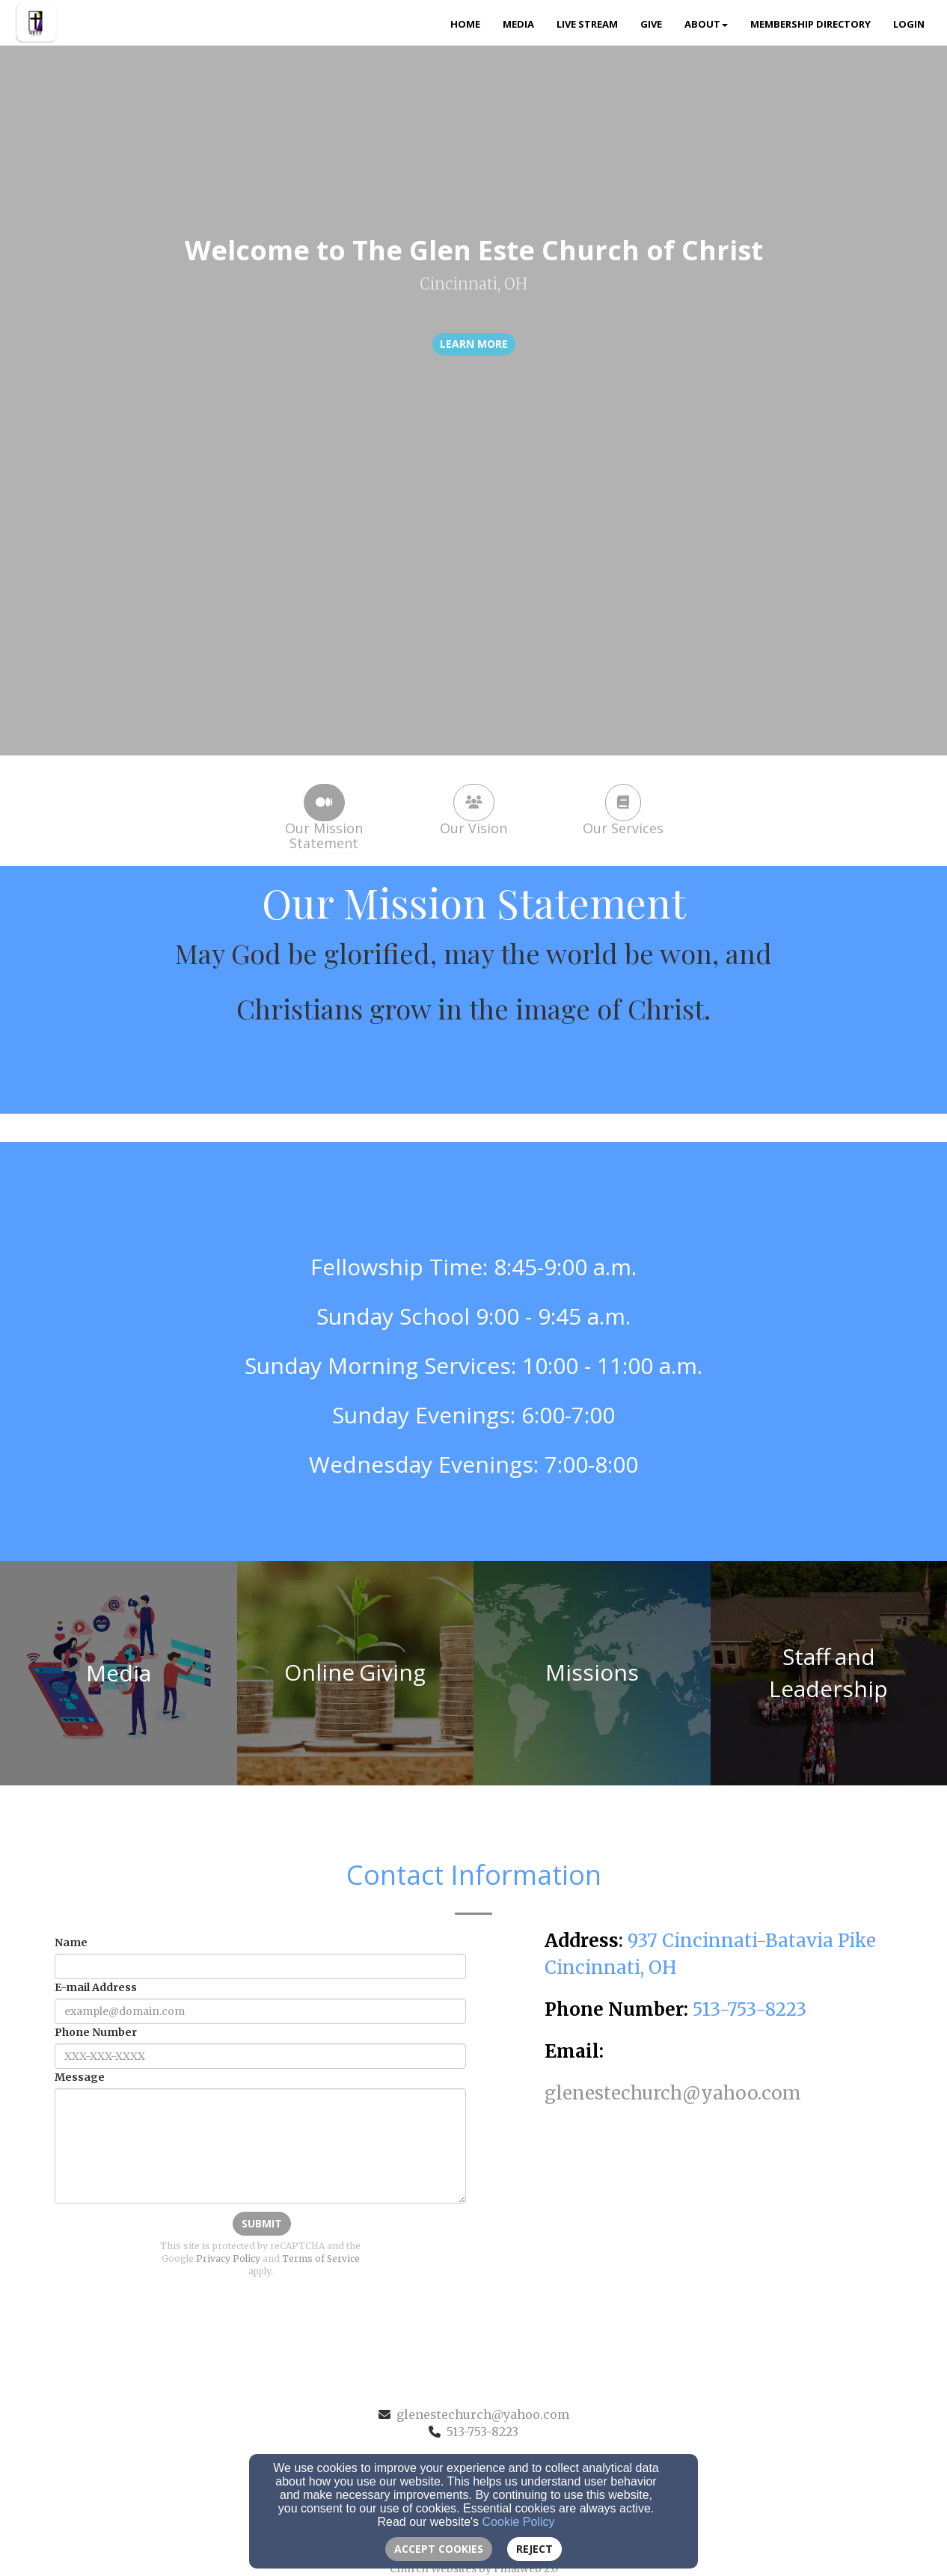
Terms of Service (321, 2258)
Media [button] (518, 24)
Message (80, 2077)
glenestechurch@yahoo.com (482, 2414)
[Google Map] (722, 2219)
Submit (262, 2223)
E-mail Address (96, 1987)
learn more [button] (474, 344)
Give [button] (651, 24)
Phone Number (96, 2032)
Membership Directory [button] (810, 24)
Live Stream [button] (587, 24)
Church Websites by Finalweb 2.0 (474, 2568)
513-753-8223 (482, 2431)
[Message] (260, 2146)
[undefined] (118, 1673)
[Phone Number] (260, 2056)
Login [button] (909, 24)
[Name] (260, 1966)
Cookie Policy (518, 2521)
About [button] (706, 24)
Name (71, 1942)
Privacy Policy (228, 2258)
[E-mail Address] (260, 2011)
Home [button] (465, 24)
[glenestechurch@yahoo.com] (673, 2095)
